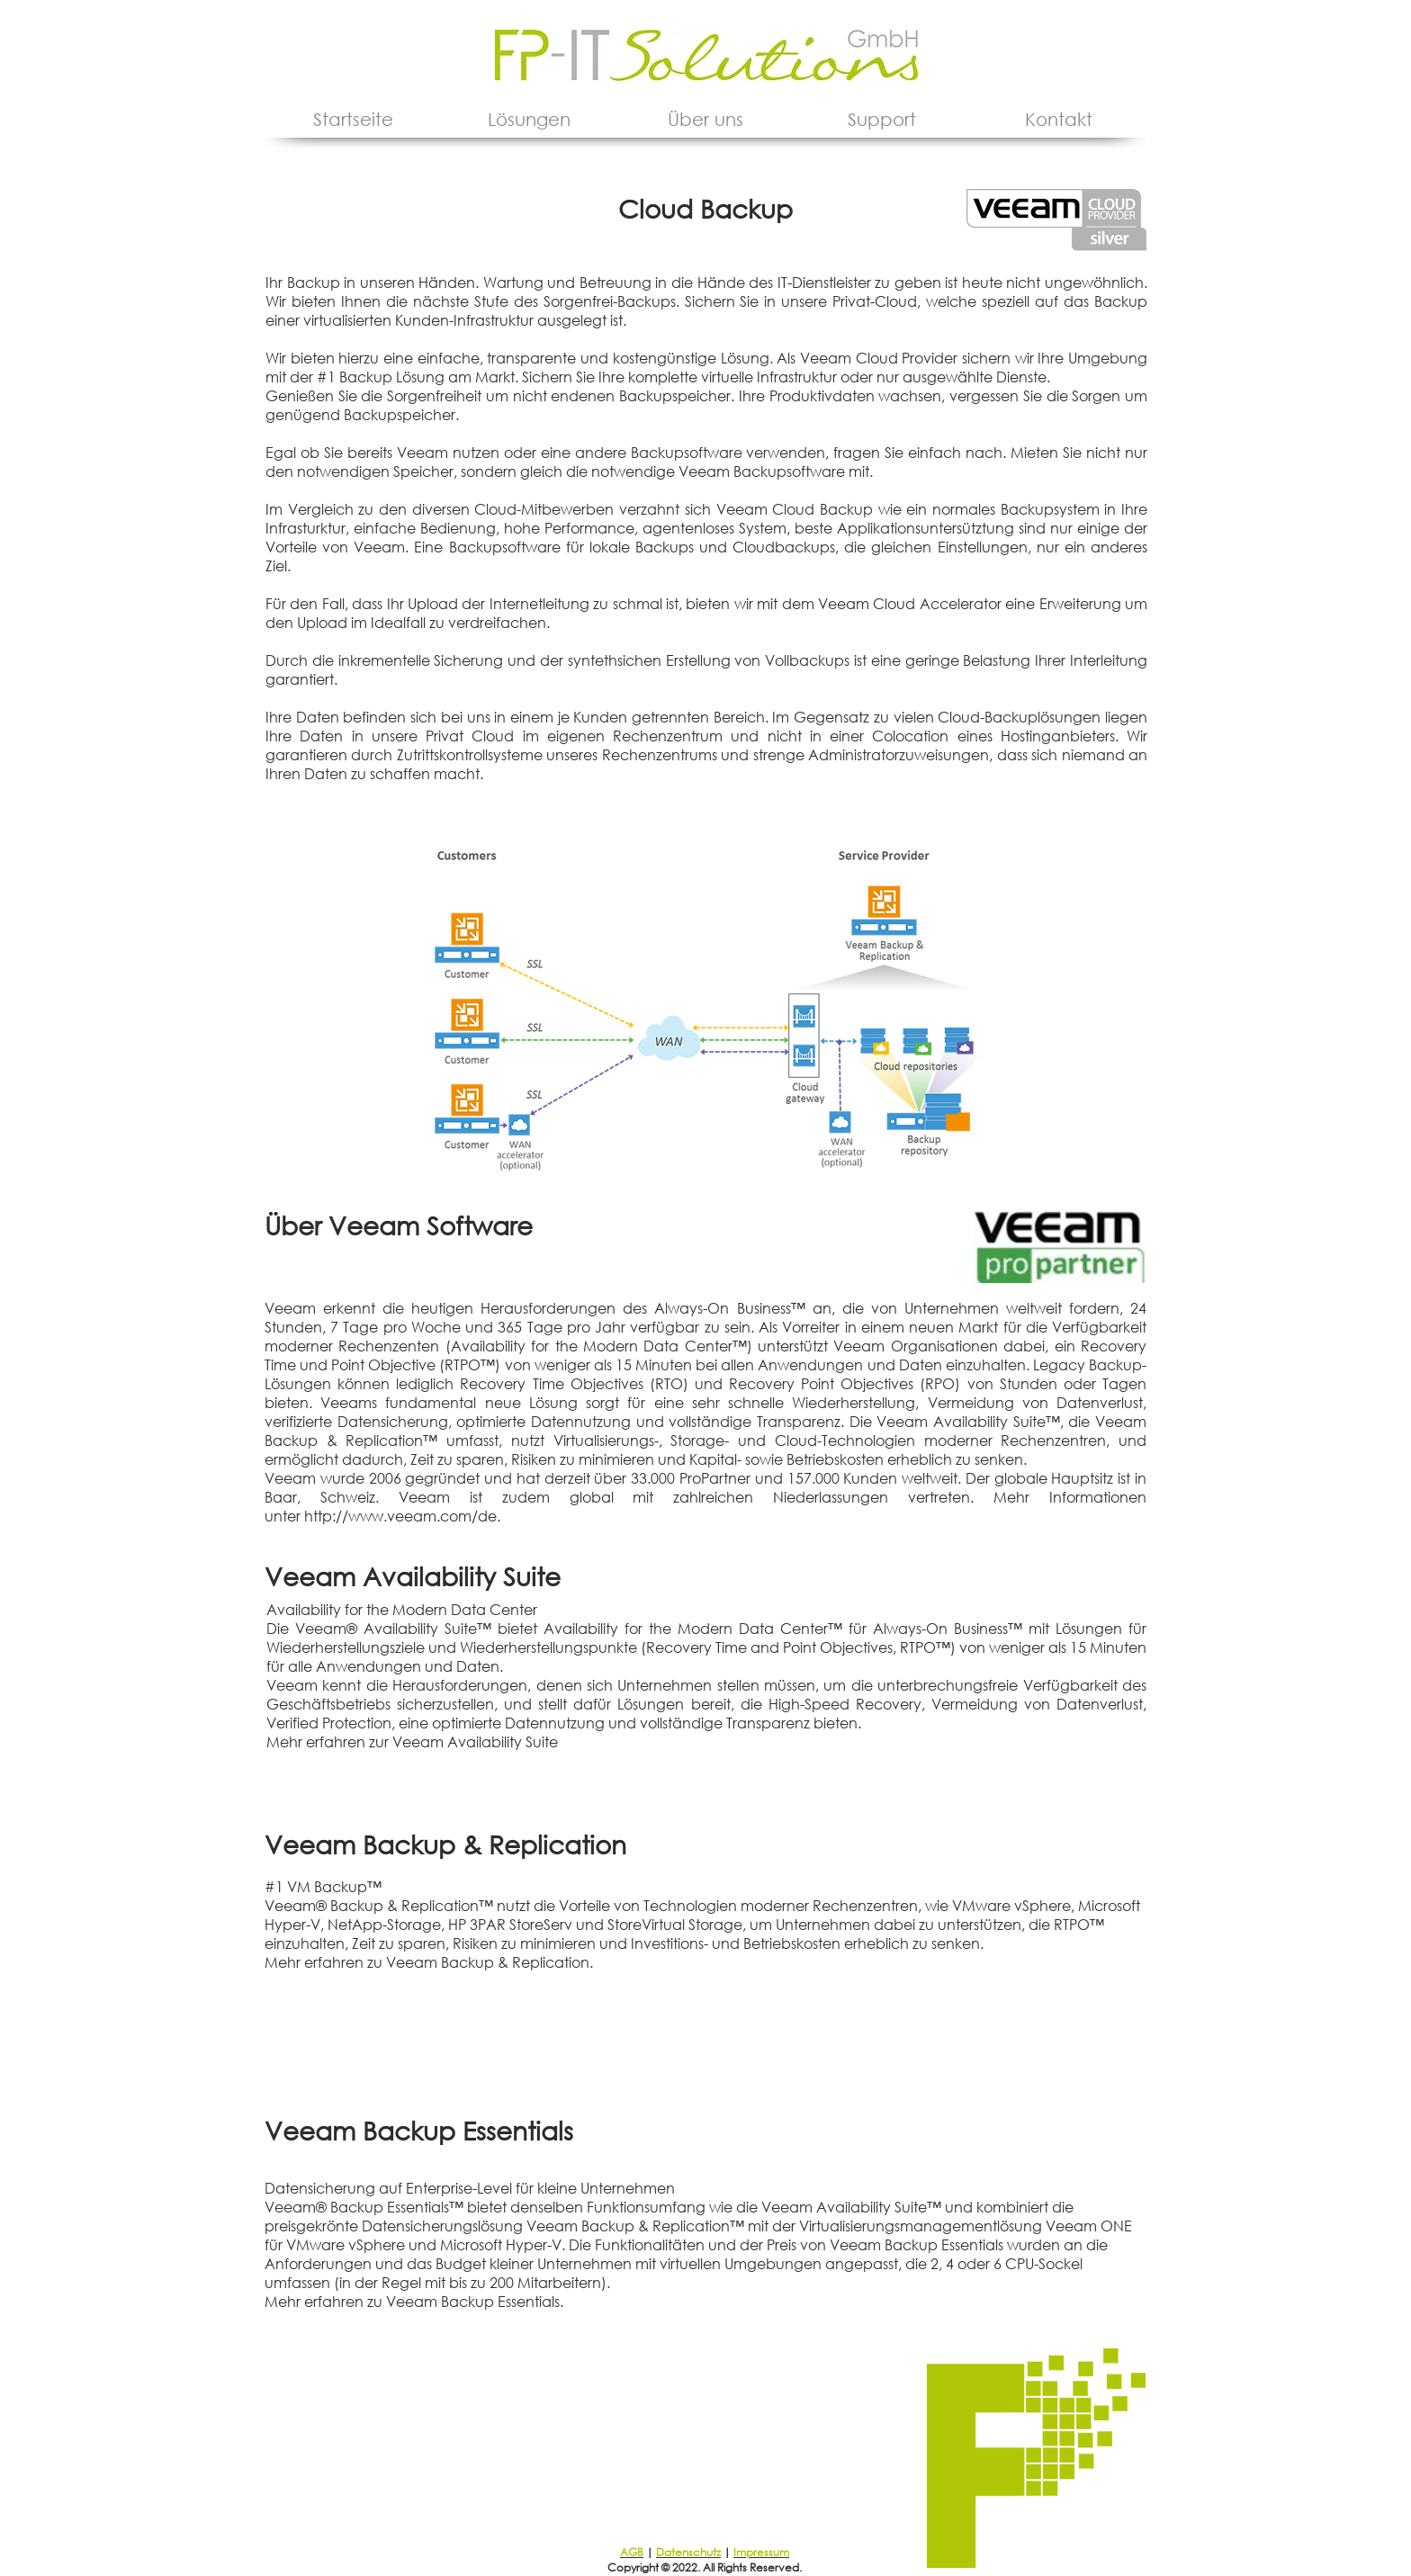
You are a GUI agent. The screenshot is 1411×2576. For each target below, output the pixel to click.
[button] (529, 120)
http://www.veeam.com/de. (402, 1515)
